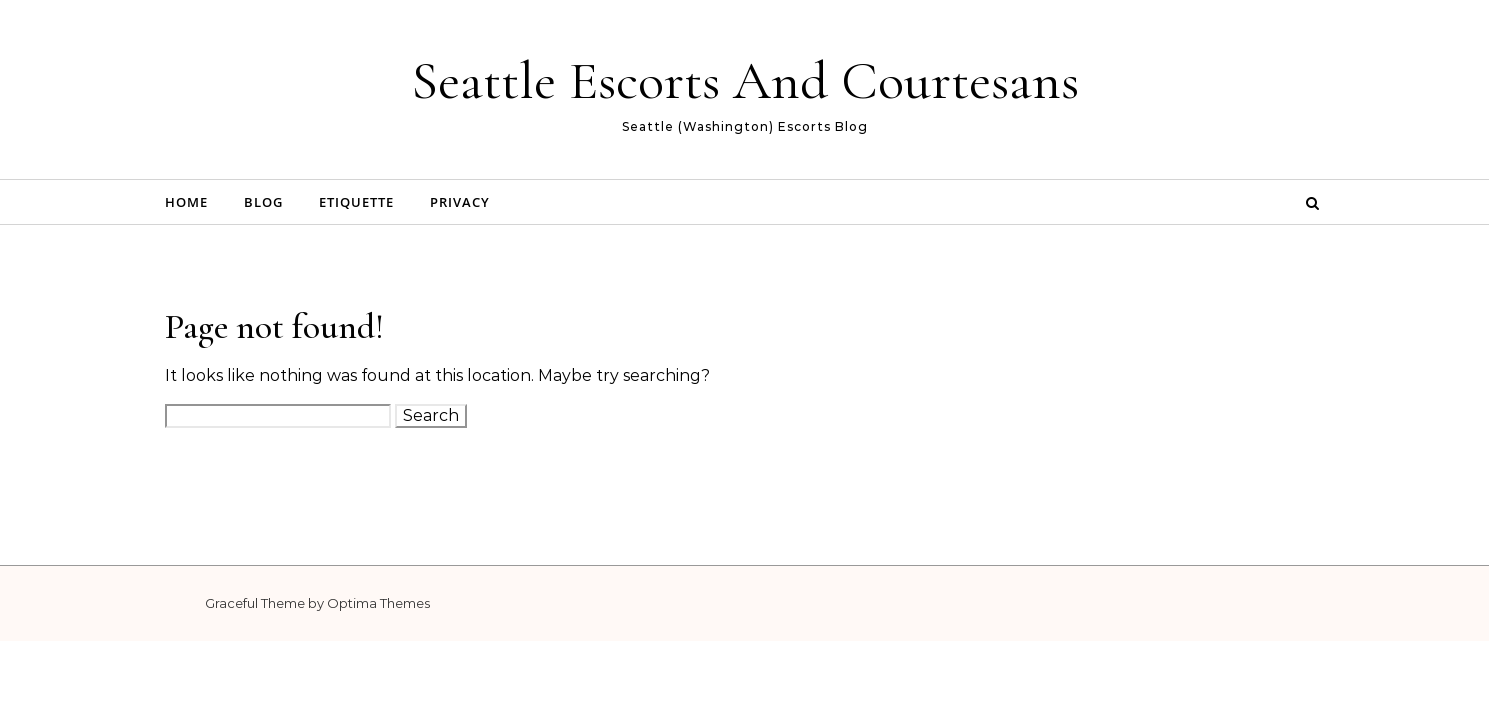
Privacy (460, 202)
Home (186, 202)
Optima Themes (378, 603)
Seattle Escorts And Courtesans (745, 80)
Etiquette (356, 202)
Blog (263, 202)
